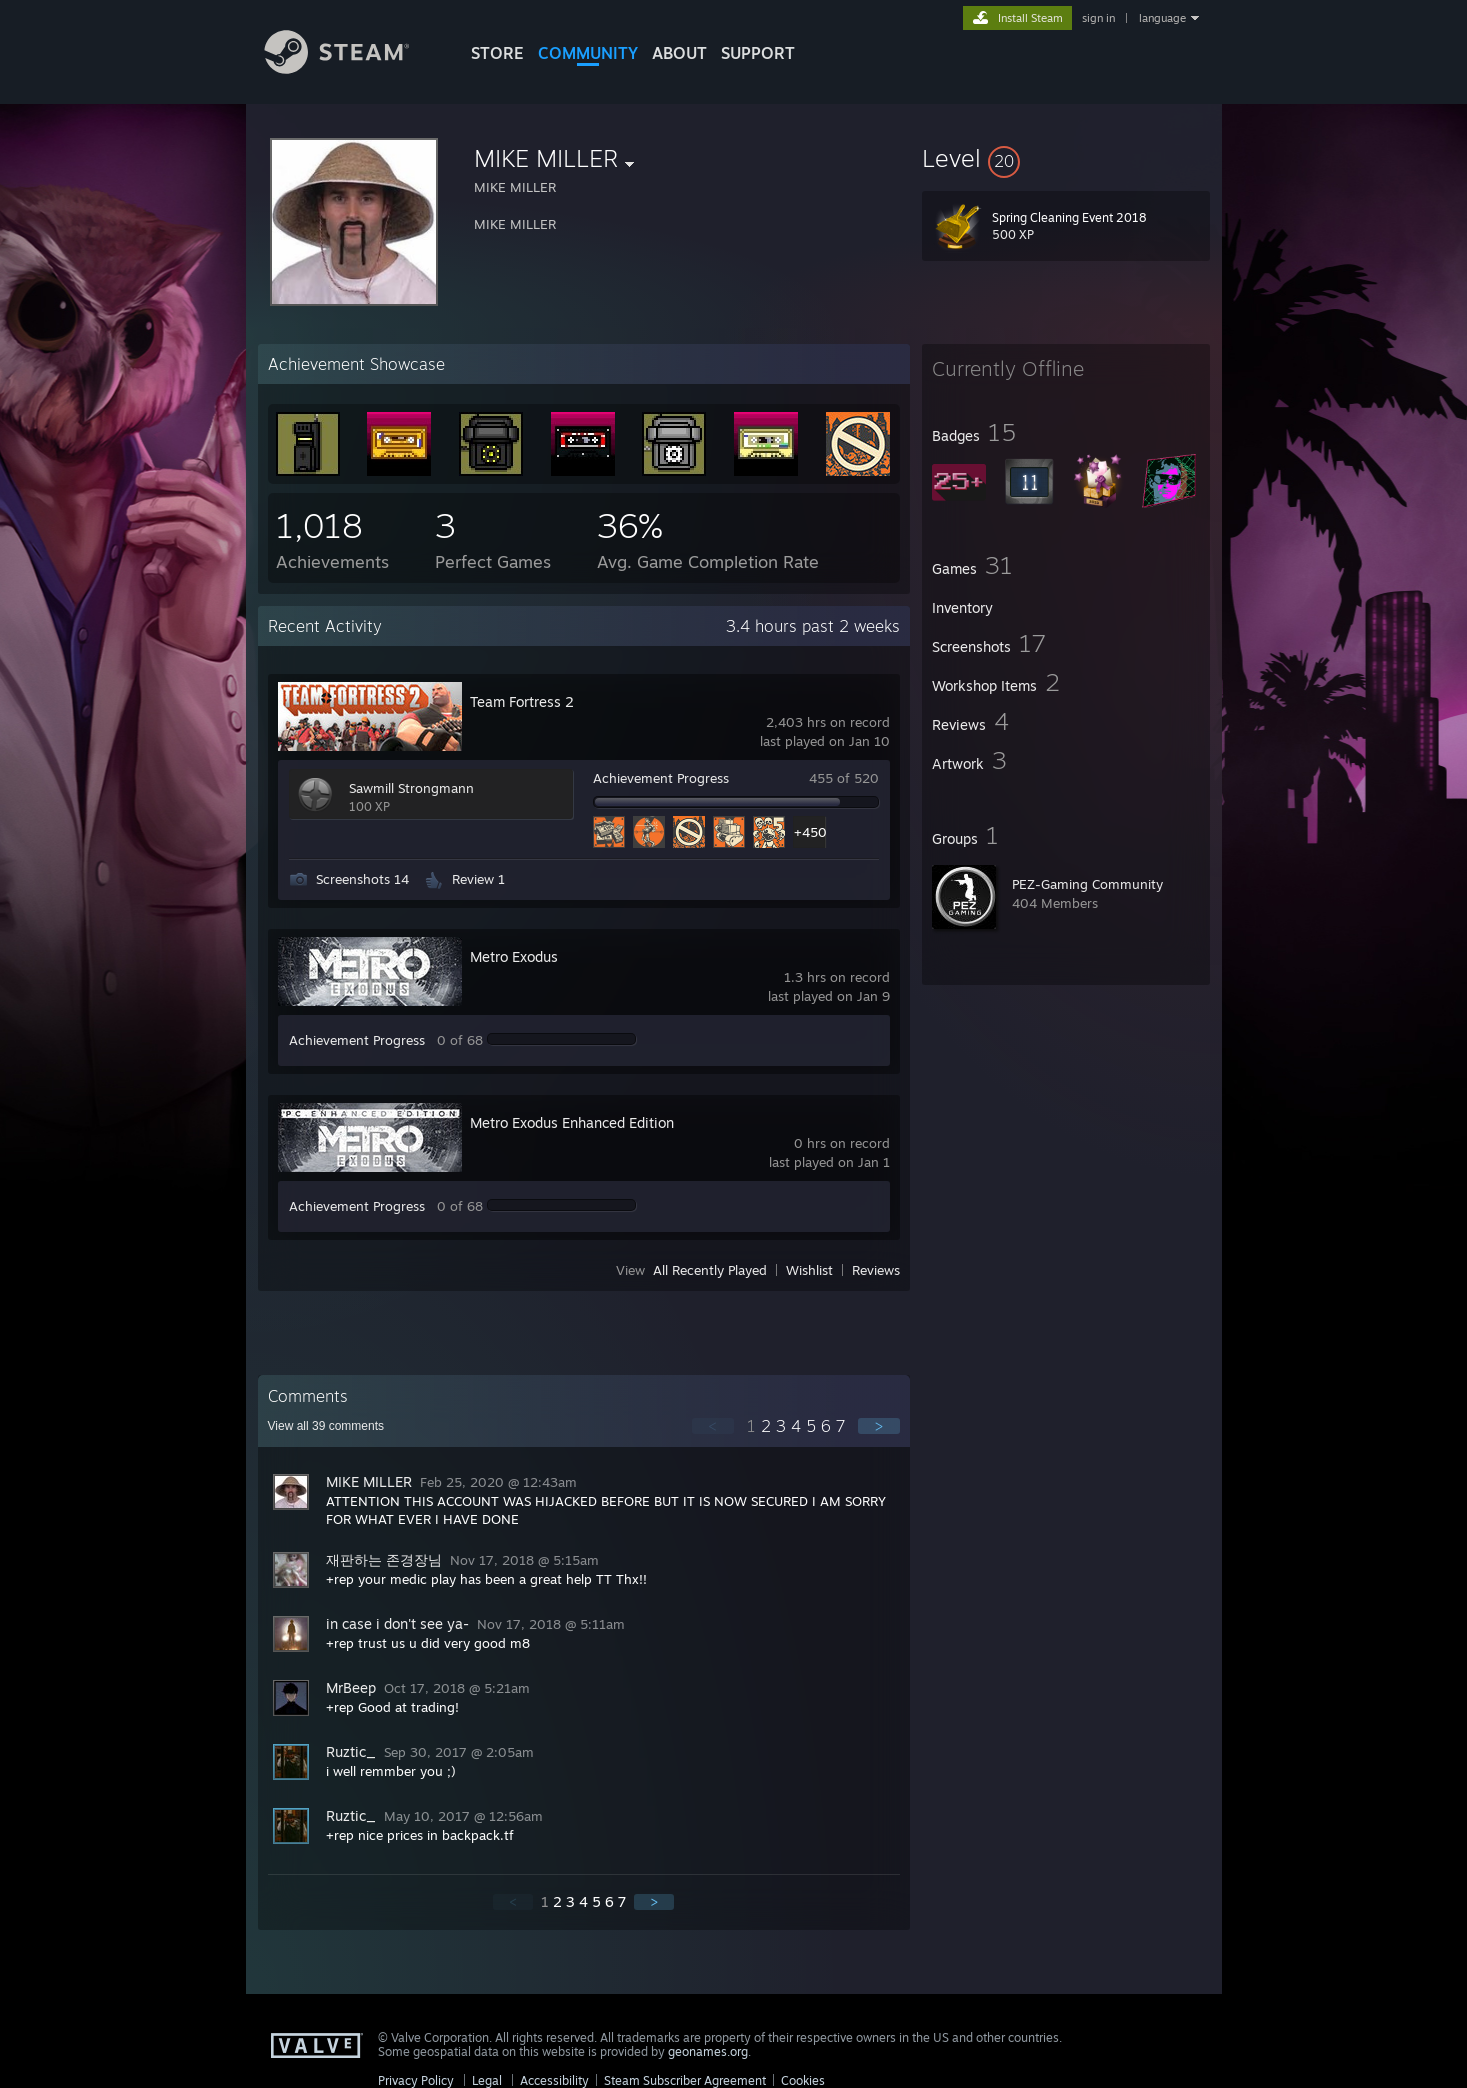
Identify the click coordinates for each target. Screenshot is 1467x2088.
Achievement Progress (661, 778)
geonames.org (708, 2051)
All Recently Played (710, 1270)
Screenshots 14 (362, 879)
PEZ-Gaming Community (1087, 884)
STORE (497, 53)
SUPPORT (758, 53)
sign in (1098, 18)
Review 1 (478, 879)
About (679, 53)
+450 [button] (809, 832)
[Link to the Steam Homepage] (352, 68)
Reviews (876, 1270)
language (1162, 18)
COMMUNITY (588, 53)
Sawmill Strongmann (411, 788)
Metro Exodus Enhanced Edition (572, 1122)
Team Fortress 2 (522, 701)
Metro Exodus (514, 956)
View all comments (326, 1426)
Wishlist (809, 1270)
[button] (1066, 158)
